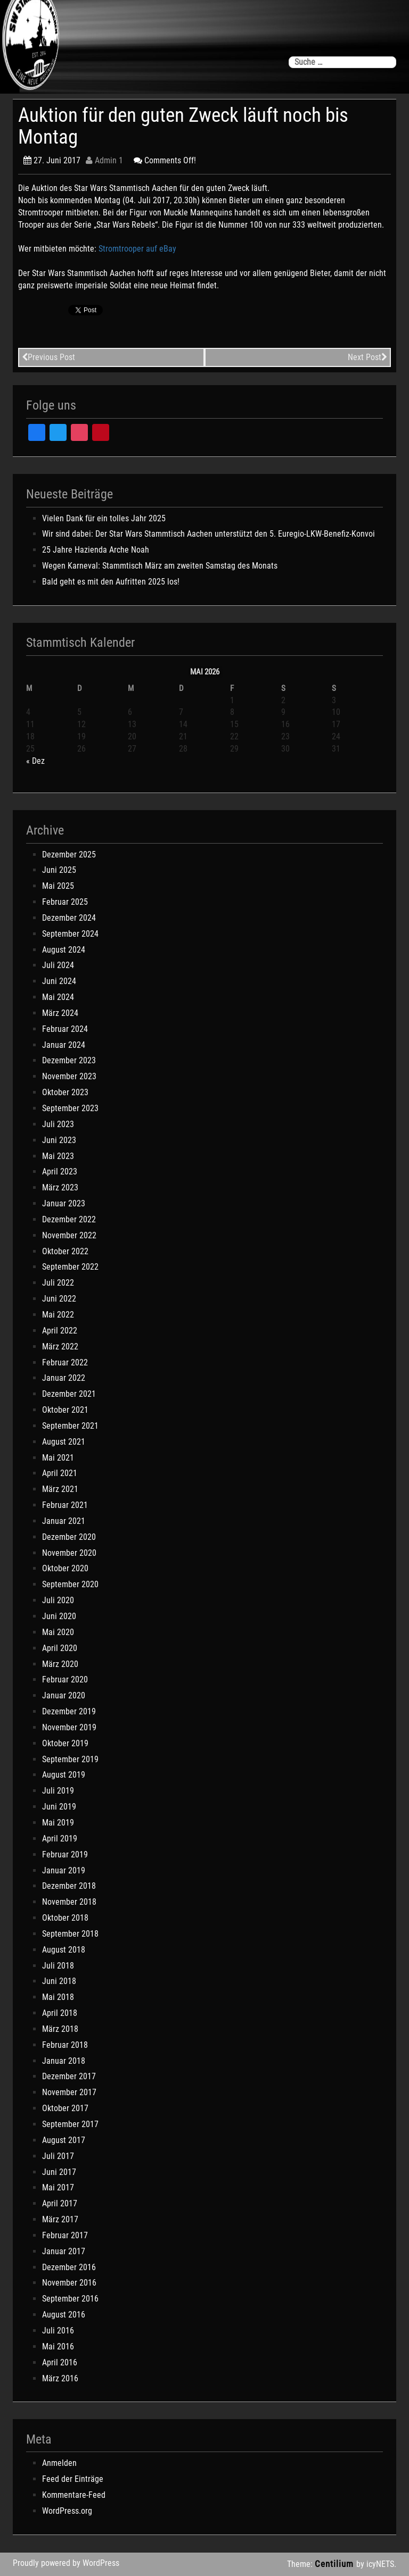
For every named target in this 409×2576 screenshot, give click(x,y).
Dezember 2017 (69, 2076)
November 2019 (69, 1727)
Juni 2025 (59, 870)
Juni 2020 (59, 1616)
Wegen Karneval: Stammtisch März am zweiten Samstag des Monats (159, 566)
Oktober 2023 (65, 1092)
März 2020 (60, 1664)
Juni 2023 (59, 1140)
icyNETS (380, 2564)
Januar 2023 (63, 1203)
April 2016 (59, 2362)
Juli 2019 (58, 1791)
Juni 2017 (59, 2172)
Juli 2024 (58, 965)
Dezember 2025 (69, 854)
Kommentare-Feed (73, 2495)
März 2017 (60, 2219)
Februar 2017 (65, 2235)
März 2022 (60, 1346)
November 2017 (69, 2092)
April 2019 (59, 1838)
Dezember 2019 (69, 1711)
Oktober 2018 (65, 1918)
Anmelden (59, 2463)
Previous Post (48, 357)
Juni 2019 (59, 1807)
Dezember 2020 (69, 1537)
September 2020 (70, 1584)
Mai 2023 (58, 1156)
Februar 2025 (65, 902)
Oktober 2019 (65, 1743)
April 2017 (59, 2203)
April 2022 (59, 1330)
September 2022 (70, 1267)
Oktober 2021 (65, 1410)
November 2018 (69, 1902)
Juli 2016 (58, 2330)
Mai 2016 (58, 2346)
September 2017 (70, 2124)
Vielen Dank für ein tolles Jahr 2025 (104, 518)
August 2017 (63, 2140)
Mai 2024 (58, 997)
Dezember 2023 (69, 1060)
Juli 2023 (58, 1124)
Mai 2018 (58, 1997)
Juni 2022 (59, 1299)
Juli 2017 (58, 2156)
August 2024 (63, 950)
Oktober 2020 (65, 1568)
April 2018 (59, 2013)
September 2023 (70, 1108)
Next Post (367, 357)
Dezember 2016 (69, 2267)
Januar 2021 (63, 1521)
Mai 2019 (58, 1823)
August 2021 (63, 1442)
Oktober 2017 (65, 2108)
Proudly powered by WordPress (66, 2563)
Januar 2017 (63, 2251)
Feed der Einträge (72, 2479)
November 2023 (69, 1076)
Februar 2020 (65, 1679)
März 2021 (60, 1489)
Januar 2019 (63, 1870)
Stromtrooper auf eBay (137, 249)
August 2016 (63, 2315)
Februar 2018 (65, 2045)
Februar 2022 (65, 1362)
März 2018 (60, 2029)
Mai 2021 (58, 1458)
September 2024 (70, 934)
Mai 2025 (58, 886)
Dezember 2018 (69, 1886)
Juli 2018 (58, 1966)
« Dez (35, 761)
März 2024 (60, 1013)
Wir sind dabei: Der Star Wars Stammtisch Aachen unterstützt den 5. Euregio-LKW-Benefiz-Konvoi (208, 534)
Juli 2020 (58, 1600)
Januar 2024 (63, 1045)
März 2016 (60, 2378)
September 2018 (70, 1934)
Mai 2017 (58, 2187)
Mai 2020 (58, 1632)
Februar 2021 (65, 1505)
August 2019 (63, 1775)
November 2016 (69, 2283)
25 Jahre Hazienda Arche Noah (95, 550)
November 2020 (69, 1553)
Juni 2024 (59, 981)
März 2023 (60, 1187)
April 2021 (59, 1473)
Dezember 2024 (69, 918)
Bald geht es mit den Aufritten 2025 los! (110, 582)
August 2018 (63, 1950)
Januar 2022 (63, 1378)
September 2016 (70, 2299)
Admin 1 (104, 160)
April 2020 (59, 1648)
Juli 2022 (58, 1283)
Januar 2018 (63, 2061)
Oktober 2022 (65, 1251)
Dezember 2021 (69, 1394)
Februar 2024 (65, 1029)
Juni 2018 (59, 1981)
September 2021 (70, 1426)
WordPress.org (67, 2511)
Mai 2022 (58, 1315)
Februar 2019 (65, 1854)
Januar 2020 (63, 1695)
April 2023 (59, 1171)
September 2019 (70, 1759)
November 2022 (69, 1235)
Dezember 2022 (69, 1219)
